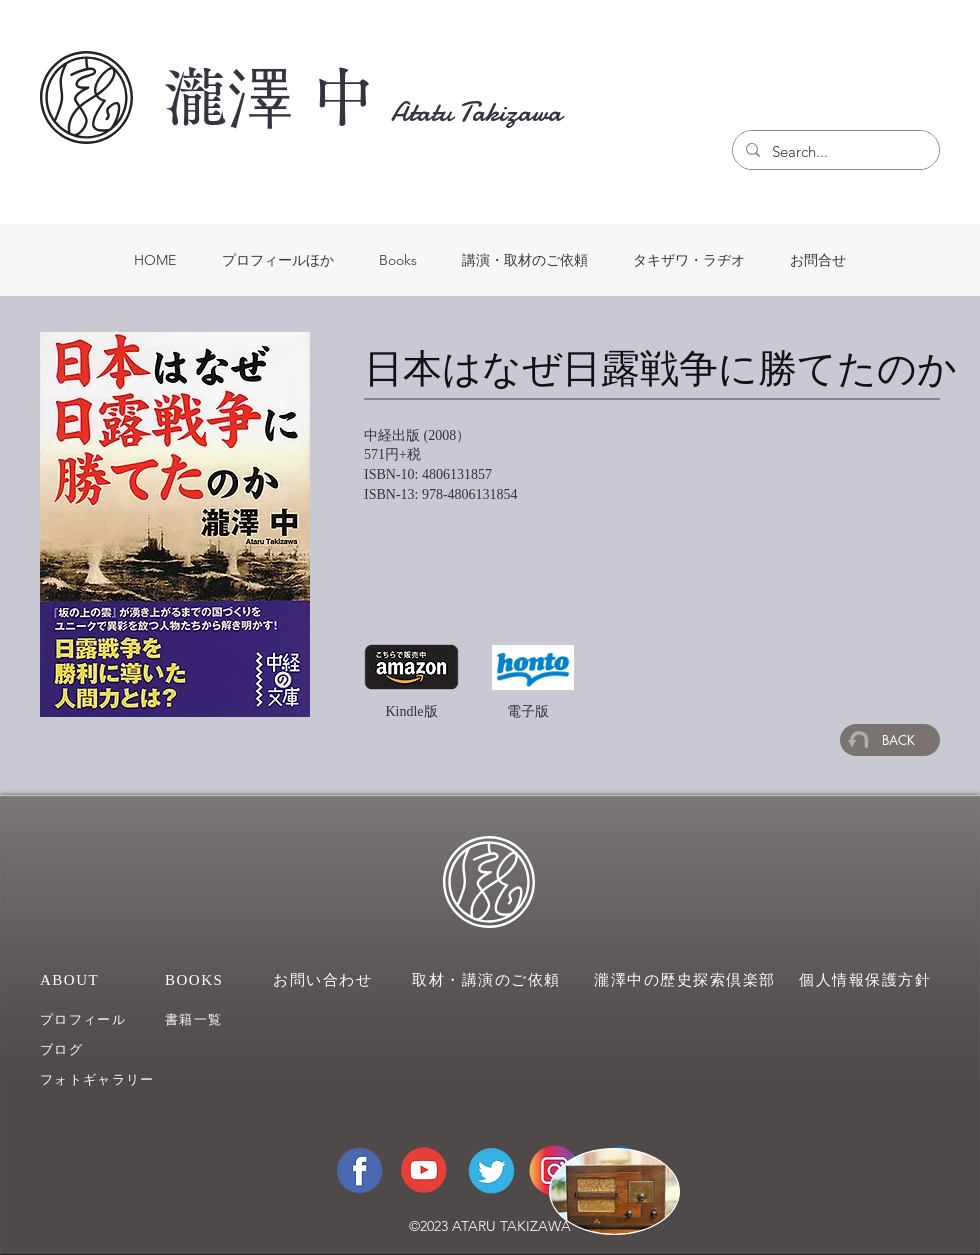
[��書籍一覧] (223, 1019)
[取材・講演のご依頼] (490, 980)
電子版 (528, 711)
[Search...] (834, 152)
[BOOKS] (205, 980)
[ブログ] (98, 1049)
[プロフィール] (98, 1019)
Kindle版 (411, 711)
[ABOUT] (80, 980)
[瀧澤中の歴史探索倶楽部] (688, 980)
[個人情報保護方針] (869, 980)
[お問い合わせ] (325, 980)
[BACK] (890, 740)
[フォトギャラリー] (113, 1079)
